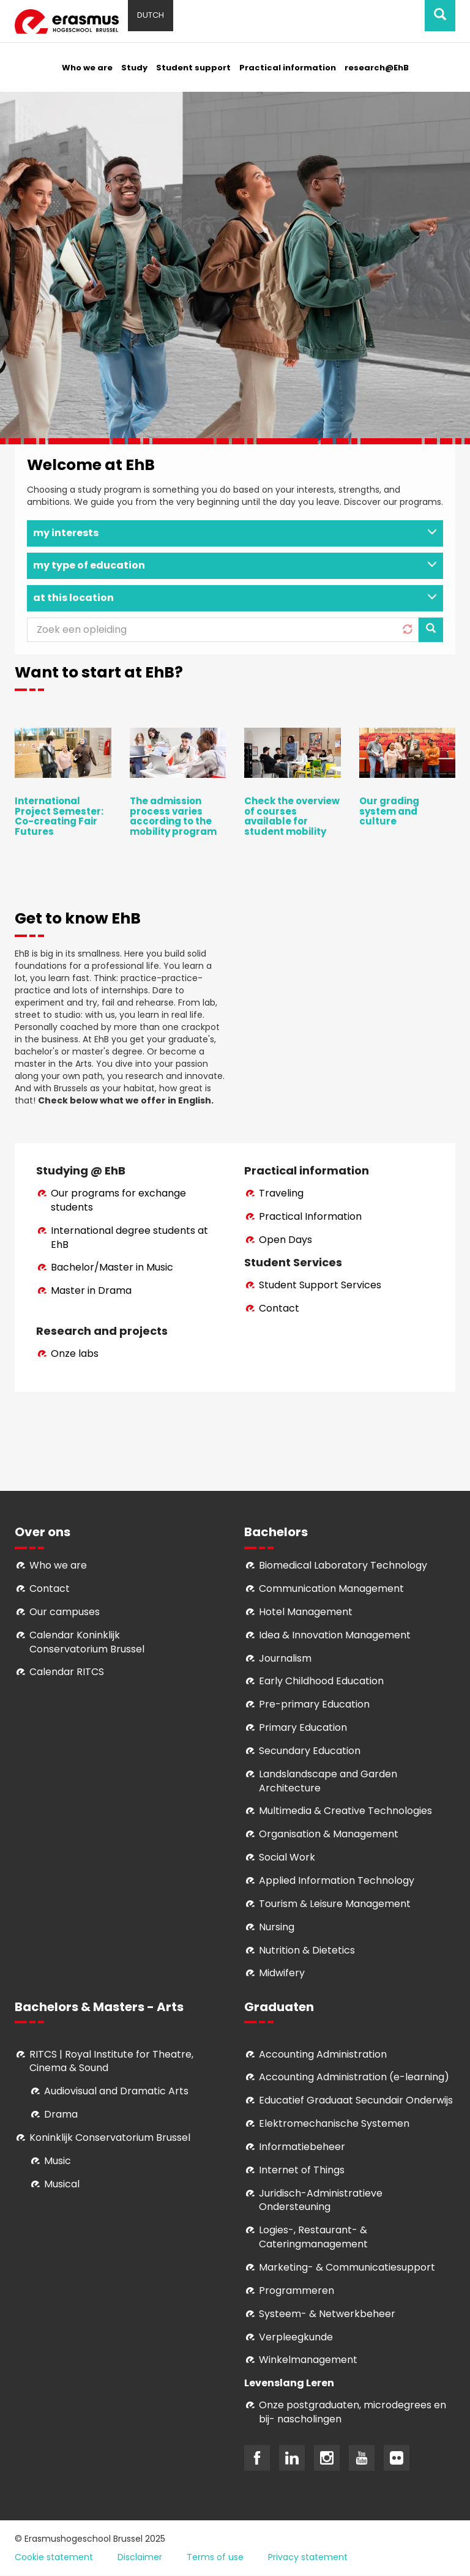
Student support (193, 67)
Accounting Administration (323, 2054)
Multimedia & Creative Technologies (345, 1811)
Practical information (287, 67)
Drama (62, 2114)
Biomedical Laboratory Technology (343, 1565)
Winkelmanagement (308, 2360)
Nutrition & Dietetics (307, 1950)
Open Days (285, 1240)
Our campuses (64, 1612)
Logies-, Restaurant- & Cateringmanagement (313, 2237)
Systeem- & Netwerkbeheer (327, 2314)
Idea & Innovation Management (335, 1635)
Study (134, 67)
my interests (235, 533)
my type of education (235, 565)
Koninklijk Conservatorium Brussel (109, 2137)
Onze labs (75, 1353)
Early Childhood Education (321, 1681)
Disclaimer (140, 2557)
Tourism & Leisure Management (335, 1904)
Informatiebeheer (302, 2147)
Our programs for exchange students (118, 1200)
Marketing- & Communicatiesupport (347, 2267)
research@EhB (377, 67)
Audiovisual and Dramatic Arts (116, 2091)
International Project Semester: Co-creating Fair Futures (59, 816)
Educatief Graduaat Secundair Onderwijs (356, 2100)
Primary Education (303, 1727)
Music (57, 2161)
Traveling (281, 1193)
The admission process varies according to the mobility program (173, 816)
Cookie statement (54, 2557)
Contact (279, 1308)
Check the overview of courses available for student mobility (292, 816)
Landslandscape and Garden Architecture (328, 1781)
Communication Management (331, 1588)
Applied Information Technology (336, 1880)
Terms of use (215, 2557)
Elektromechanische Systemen (334, 2123)
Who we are (87, 67)
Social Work (287, 1857)
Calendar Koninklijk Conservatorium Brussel (86, 1642)
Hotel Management (305, 1612)
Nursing (276, 1927)
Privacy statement (308, 2557)
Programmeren (296, 2290)
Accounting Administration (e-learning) (354, 2077)
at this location (235, 598)
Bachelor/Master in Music (112, 1267)
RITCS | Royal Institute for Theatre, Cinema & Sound (111, 2061)
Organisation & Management (328, 1834)
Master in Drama (91, 1290)
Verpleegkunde (296, 2337)
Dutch (150, 15)
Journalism (285, 1658)
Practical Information (310, 1216)
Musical (62, 2184)
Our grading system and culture (389, 810)
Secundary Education (309, 1751)
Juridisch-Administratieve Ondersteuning (320, 2200)
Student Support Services (320, 1285)
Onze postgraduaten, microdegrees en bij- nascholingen (352, 2412)
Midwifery (282, 1973)
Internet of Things (302, 2170)
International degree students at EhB (129, 1237)
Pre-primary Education (314, 1704)
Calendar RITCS (66, 1672)
